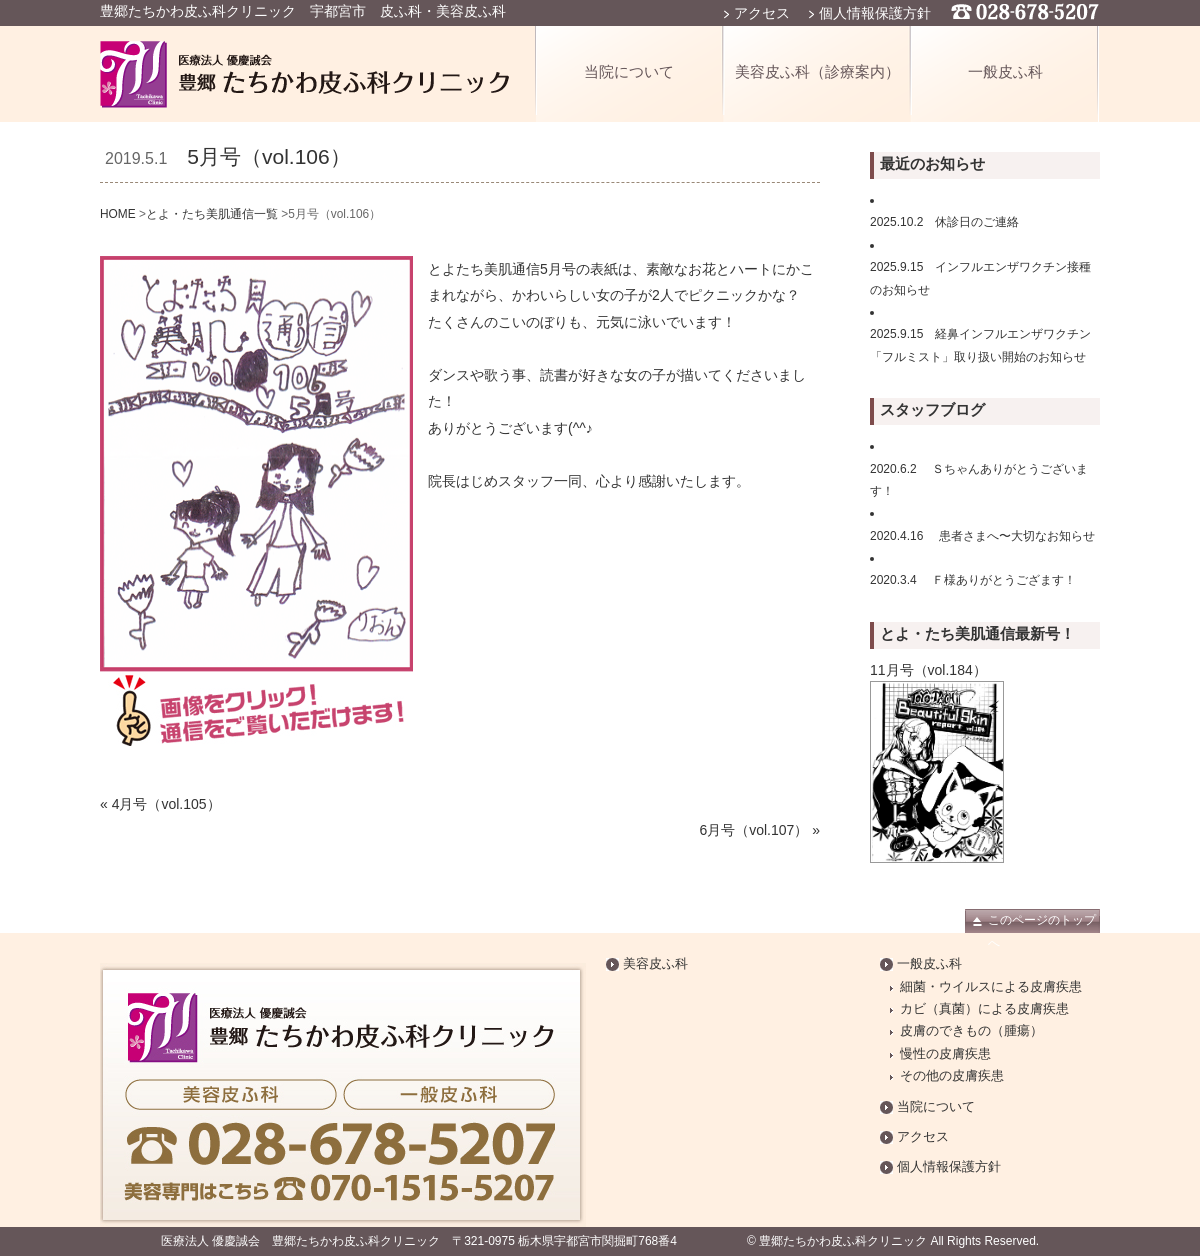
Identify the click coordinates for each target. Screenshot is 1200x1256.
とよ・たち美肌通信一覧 (212, 214)
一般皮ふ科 (1005, 71)
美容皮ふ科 (655, 964)
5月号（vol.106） (268, 156)
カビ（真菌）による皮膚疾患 (984, 1009)
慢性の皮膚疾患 (945, 1054)
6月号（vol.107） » (759, 830)
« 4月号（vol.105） (160, 804)
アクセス (762, 13)
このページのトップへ (1042, 923)
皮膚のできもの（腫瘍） (971, 1031)
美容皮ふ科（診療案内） (817, 71)
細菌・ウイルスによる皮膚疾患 (991, 987)
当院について (629, 71)
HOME (118, 214)
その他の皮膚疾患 (952, 1076)
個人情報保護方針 (875, 13)
